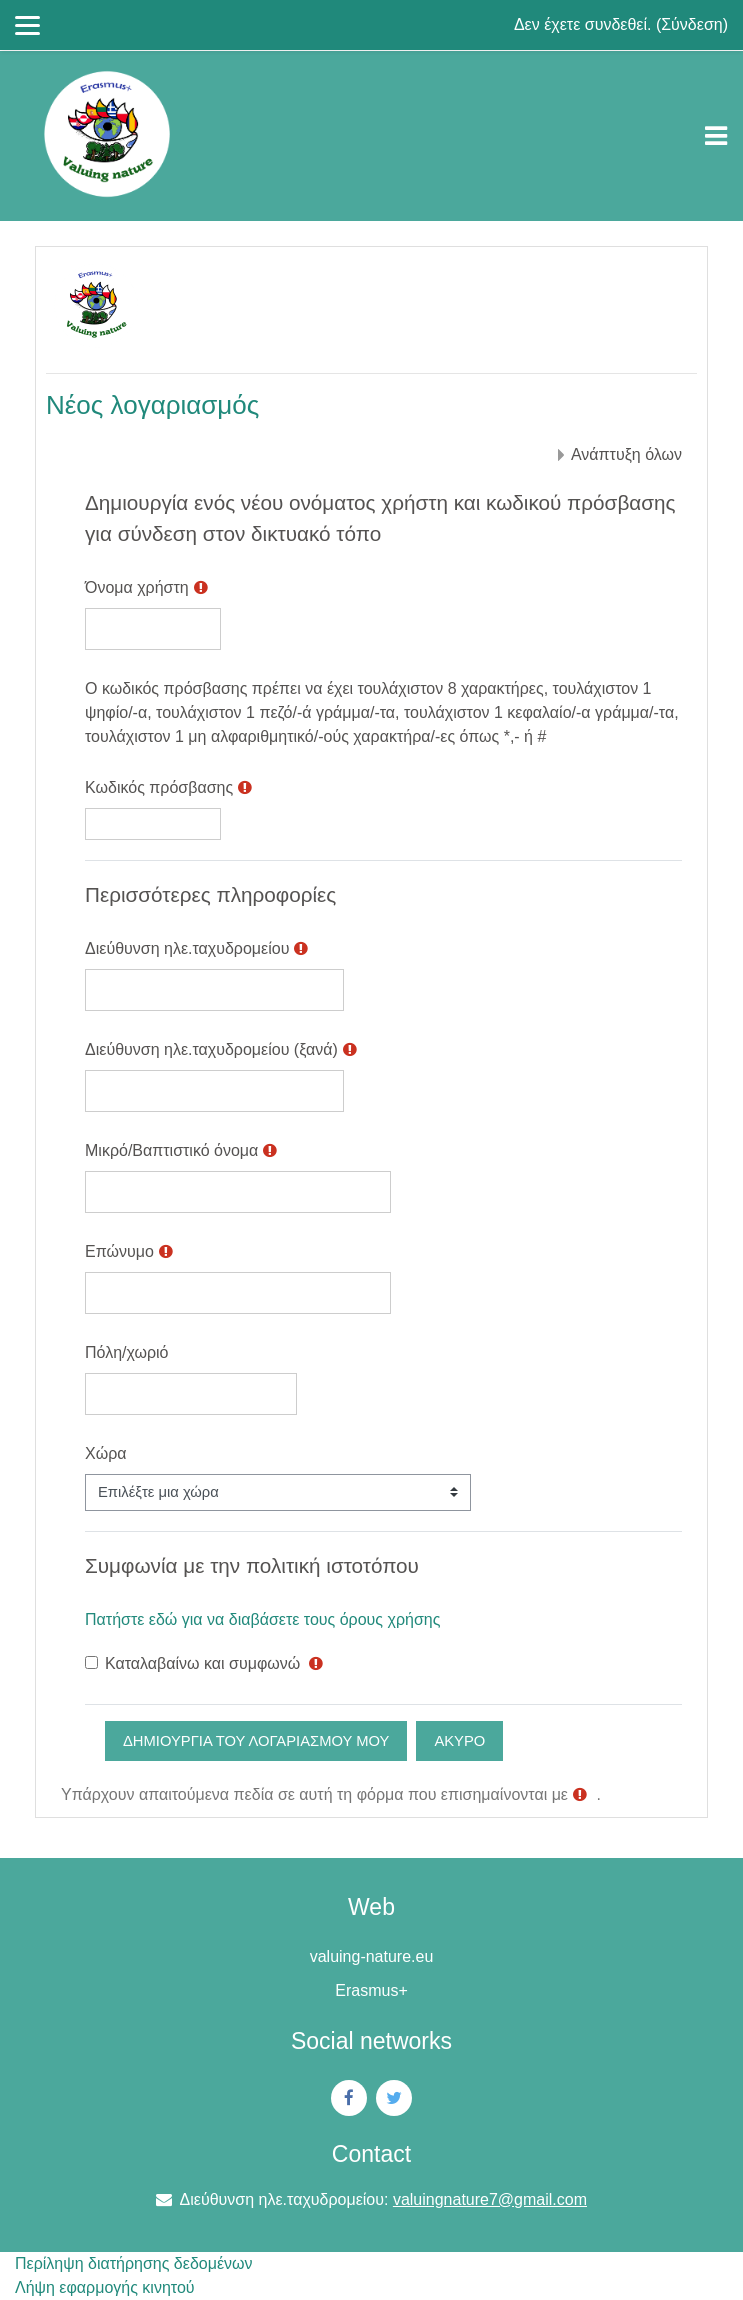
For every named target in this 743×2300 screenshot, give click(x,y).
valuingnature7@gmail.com (490, 2199)
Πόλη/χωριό (127, 1352)
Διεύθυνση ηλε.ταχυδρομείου (187, 948)
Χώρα (106, 1453)
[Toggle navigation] (716, 136)
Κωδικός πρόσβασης (159, 787)
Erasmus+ (371, 1990)
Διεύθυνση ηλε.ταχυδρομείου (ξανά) (211, 1049)
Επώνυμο (119, 1251)
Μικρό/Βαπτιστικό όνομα (171, 1150)
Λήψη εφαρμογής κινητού (105, 2287)
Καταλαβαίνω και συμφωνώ (202, 1663)
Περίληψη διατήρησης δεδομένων (134, 2263)
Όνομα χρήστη (137, 587)
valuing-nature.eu (372, 1956)
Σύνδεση (691, 24)
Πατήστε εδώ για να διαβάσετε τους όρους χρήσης (262, 1619)
